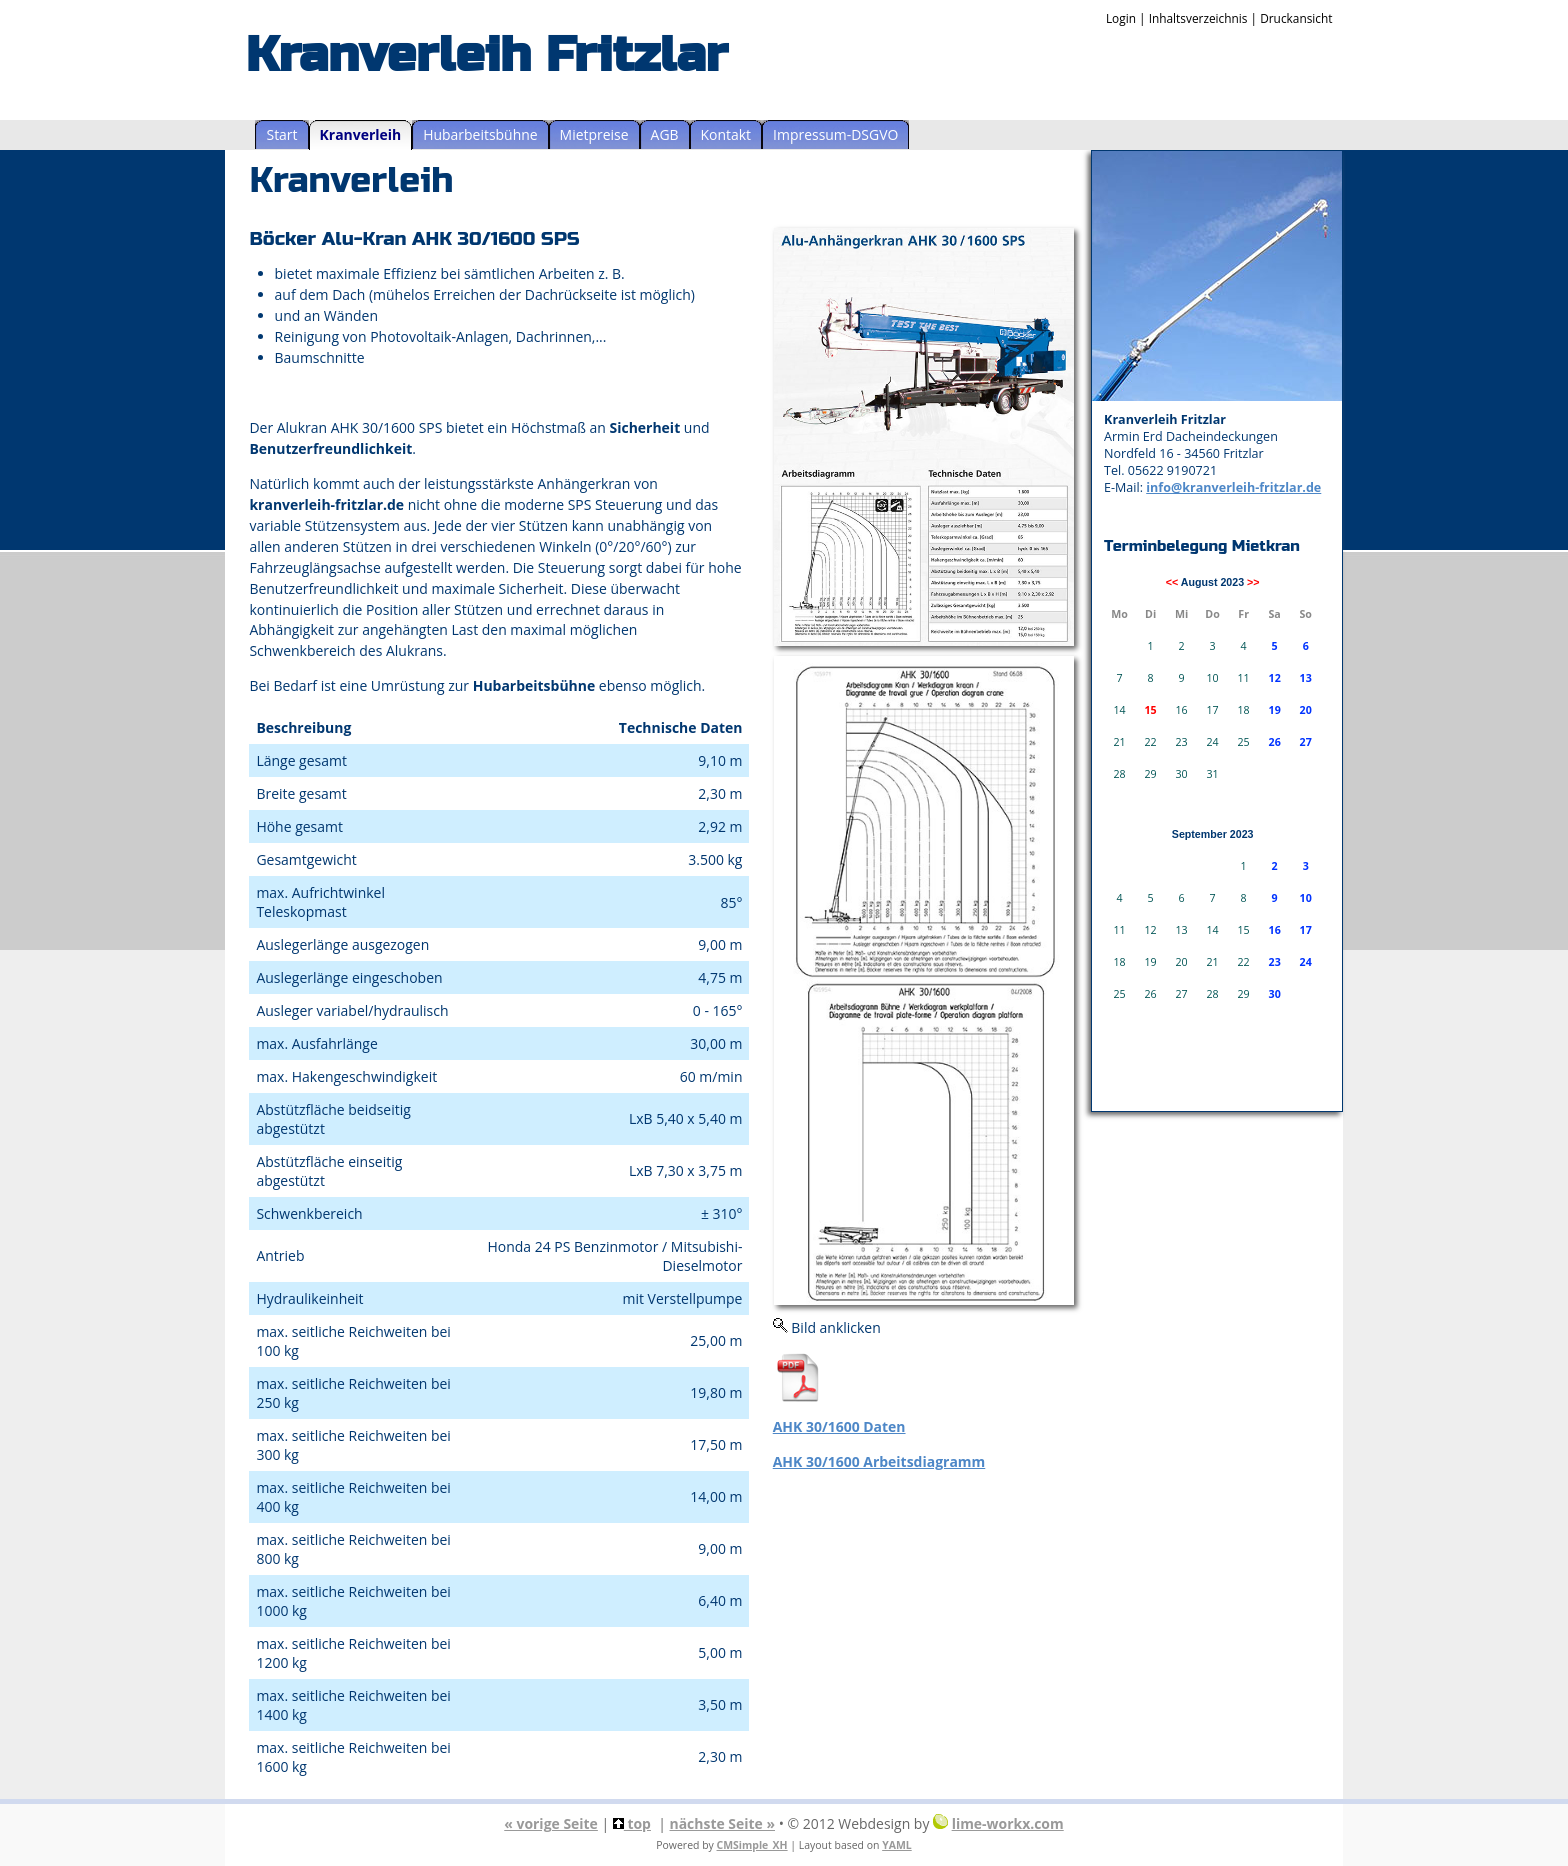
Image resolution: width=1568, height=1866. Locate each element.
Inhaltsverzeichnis (1198, 18)
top (632, 1823)
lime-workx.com (1008, 1823)
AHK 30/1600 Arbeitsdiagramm (879, 1461)
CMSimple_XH (752, 1845)
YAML (897, 1845)
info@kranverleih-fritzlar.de (1233, 487)
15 (1150, 710)
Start (281, 134)
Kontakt (726, 134)
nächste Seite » (723, 1823)
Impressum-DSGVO (835, 134)
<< (1172, 582)
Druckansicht (1296, 18)
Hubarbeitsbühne (480, 134)
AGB (665, 134)
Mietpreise (594, 134)
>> (1253, 582)
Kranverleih (361, 134)
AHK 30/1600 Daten (839, 1426)
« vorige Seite (551, 1823)
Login (1121, 18)
